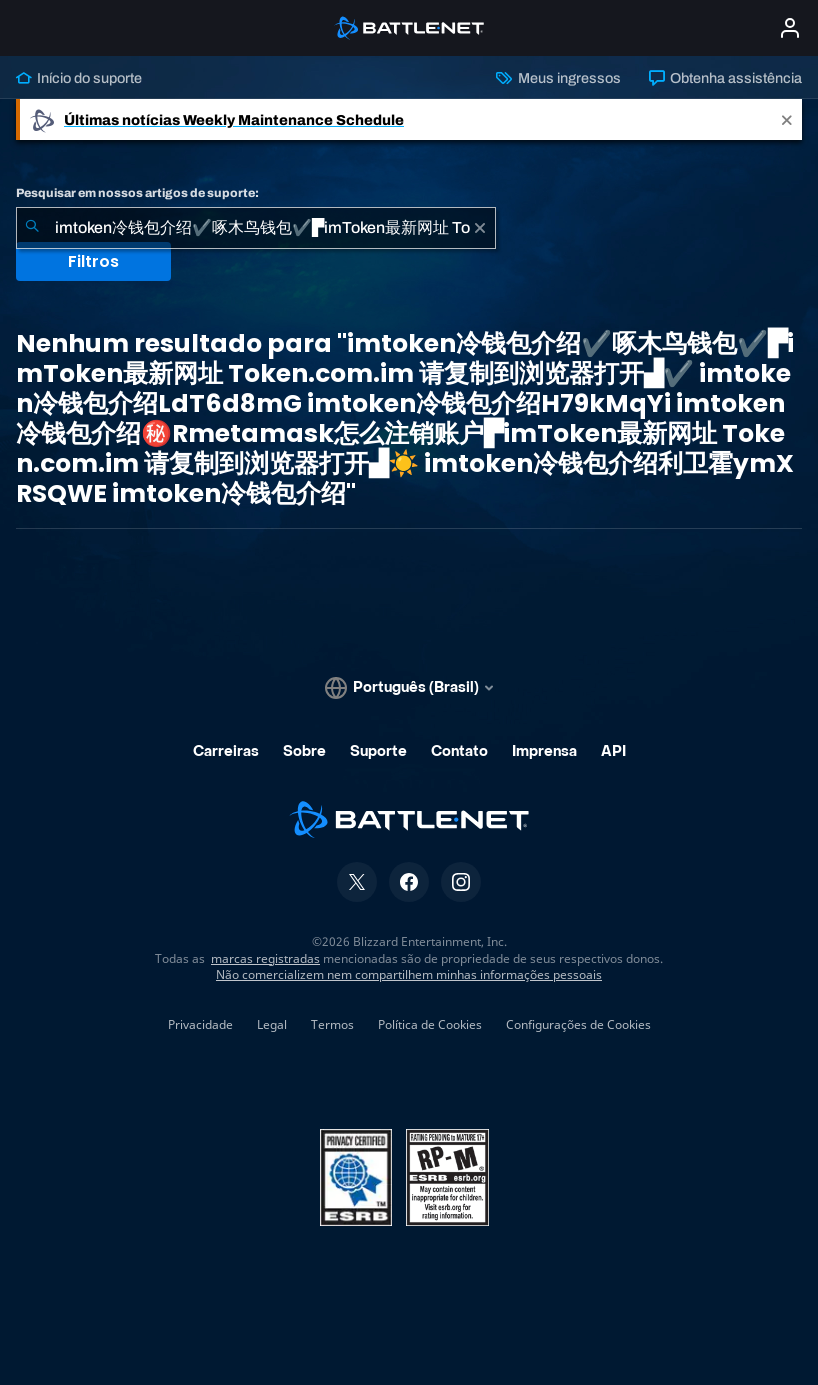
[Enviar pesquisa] (32, 228)
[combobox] (256, 228)
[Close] (787, 119)
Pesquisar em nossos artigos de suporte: (137, 193)
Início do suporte (79, 78)
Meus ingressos (558, 78)
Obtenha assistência (725, 78)
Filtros (93, 261)
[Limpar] (480, 228)
